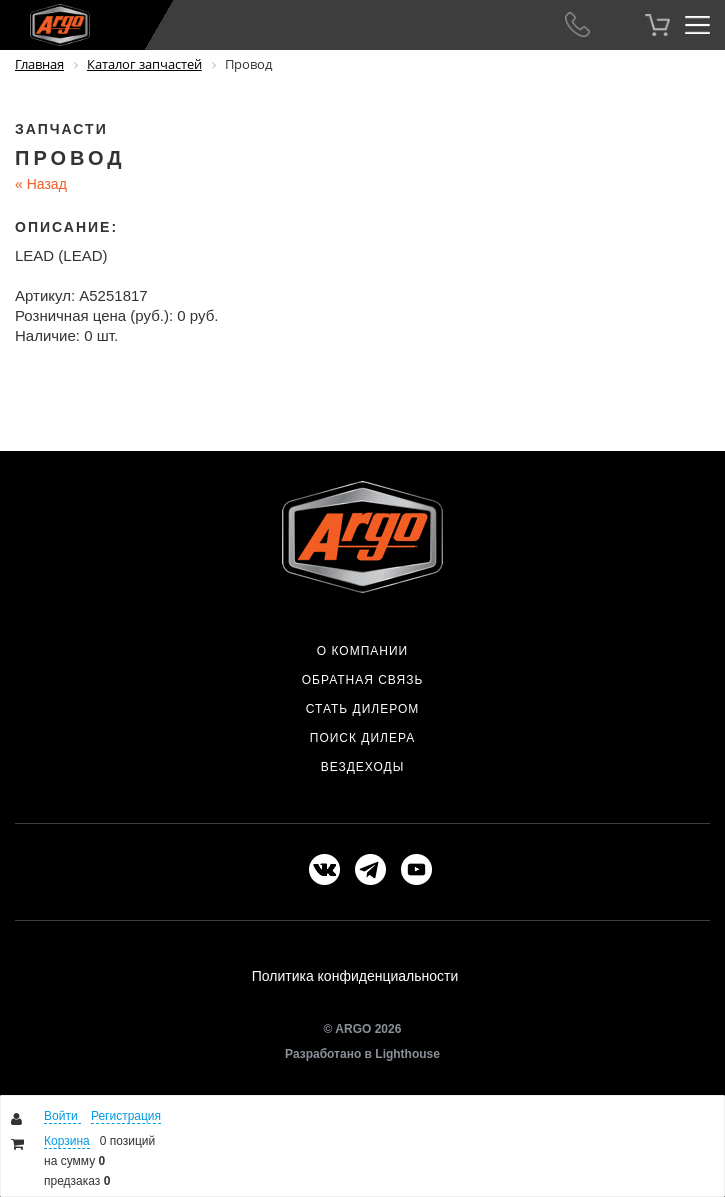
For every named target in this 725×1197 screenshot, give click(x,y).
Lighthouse (407, 1054)
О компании (362, 651)
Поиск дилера (362, 738)
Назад (41, 184)
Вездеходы (363, 767)
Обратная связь (363, 680)
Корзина (67, 1141)
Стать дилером (363, 709)
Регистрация (126, 1116)
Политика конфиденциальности (355, 976)
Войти (62, 1116)
